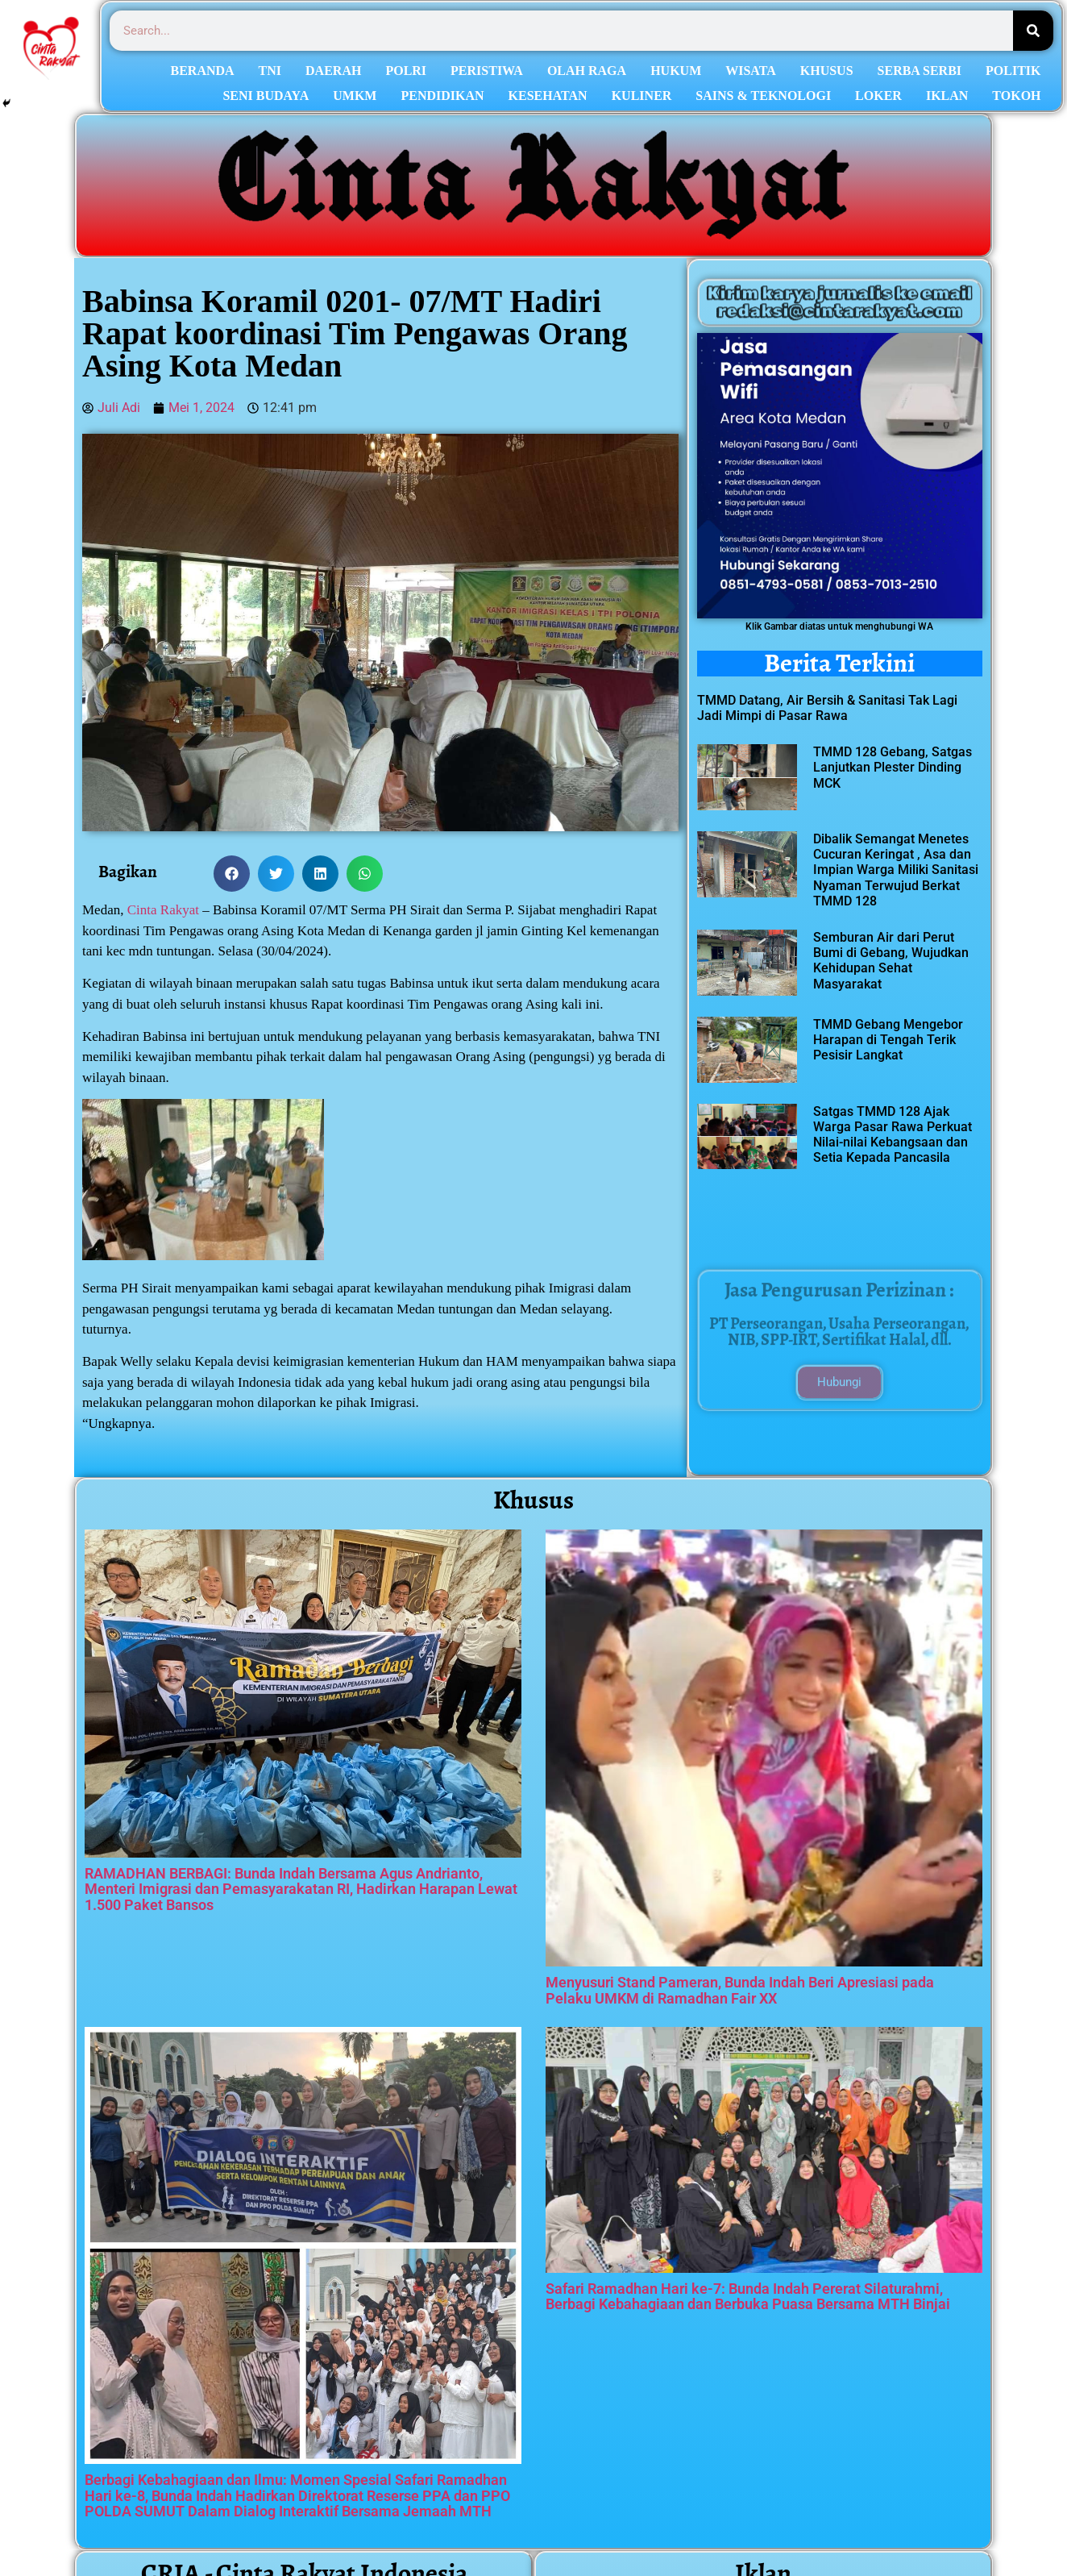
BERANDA (202, 70)
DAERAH (333, 70)
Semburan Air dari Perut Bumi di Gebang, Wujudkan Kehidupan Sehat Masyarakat (891, 961)
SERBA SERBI (920, 70)
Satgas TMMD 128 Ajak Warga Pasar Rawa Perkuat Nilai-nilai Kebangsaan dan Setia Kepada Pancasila (892, 1135)
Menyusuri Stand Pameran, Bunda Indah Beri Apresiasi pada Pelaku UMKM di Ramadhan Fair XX (740, 1990)
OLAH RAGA (586, 70)
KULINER (642, 95)
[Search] (1033, 30)
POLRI (405, 70)
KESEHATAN (548, 95)
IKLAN (947, 95)
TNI (270, 70)
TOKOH (1016, 95)
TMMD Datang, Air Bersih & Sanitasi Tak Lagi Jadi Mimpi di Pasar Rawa (827, 708)
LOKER (878, 95)
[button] (232, 873)
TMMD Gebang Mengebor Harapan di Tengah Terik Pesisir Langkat (888, 1040)
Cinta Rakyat (163, 910)
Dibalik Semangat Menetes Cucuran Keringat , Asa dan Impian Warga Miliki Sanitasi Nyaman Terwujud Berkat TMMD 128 (895, 870)
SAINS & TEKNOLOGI (763, 95)
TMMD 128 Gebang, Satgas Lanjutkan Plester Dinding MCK (892, 767)
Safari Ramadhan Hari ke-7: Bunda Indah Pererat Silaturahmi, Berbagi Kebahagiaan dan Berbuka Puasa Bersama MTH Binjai (748, 2296)
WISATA (750, 70)
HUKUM (675, 70)
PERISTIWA (486, 70)
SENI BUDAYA (265, 95)
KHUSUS (826, 70)
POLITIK (1013, 70)
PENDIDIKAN (442, 95)
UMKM (354, 95)
